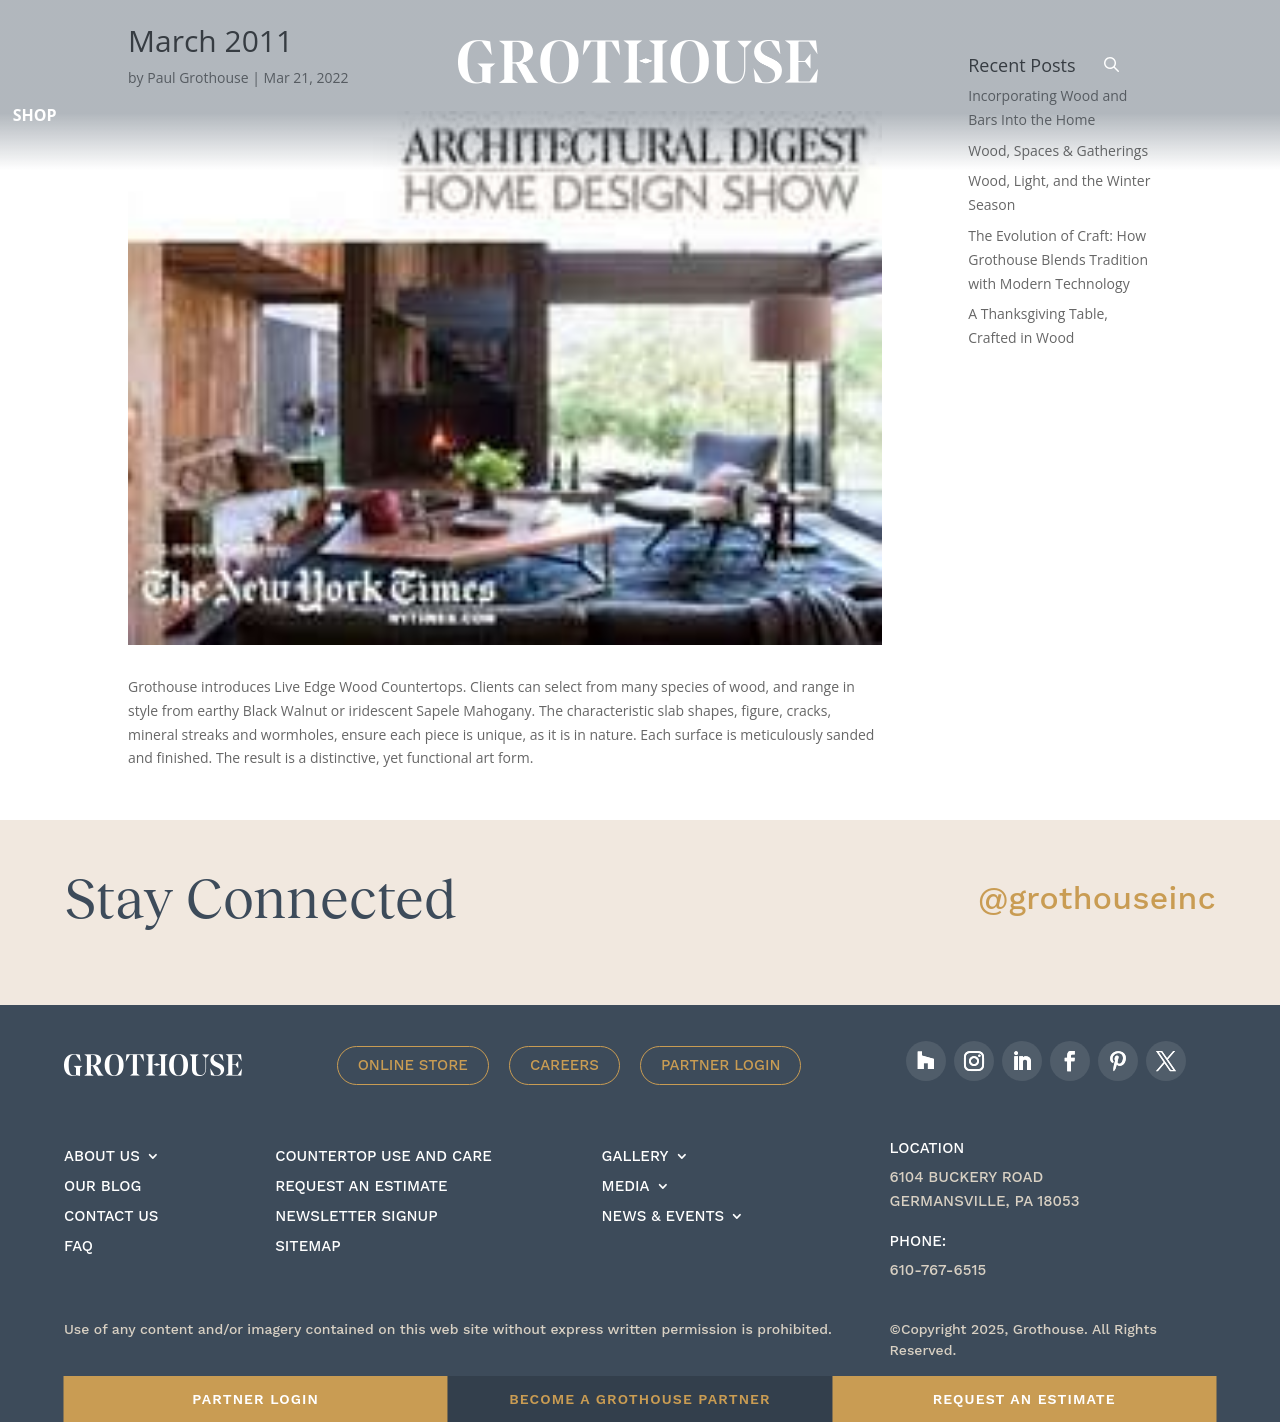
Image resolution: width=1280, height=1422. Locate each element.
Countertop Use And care (383, 1157)
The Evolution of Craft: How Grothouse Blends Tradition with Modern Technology (1058, 259)
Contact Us (111, 1217)
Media (626, 1187)
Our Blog (102, 1187)
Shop (35, 115)
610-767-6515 (938, 1270)
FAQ (78, 1247)
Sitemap (307, 1247)
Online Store (413, 1065)
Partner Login (721, 1065)
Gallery (635, 1157)
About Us (102, 1157)
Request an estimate (361, 1187)
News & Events (663, 1217)
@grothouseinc (1097, 898)
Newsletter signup (356, 1217)
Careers (564, 1065)
